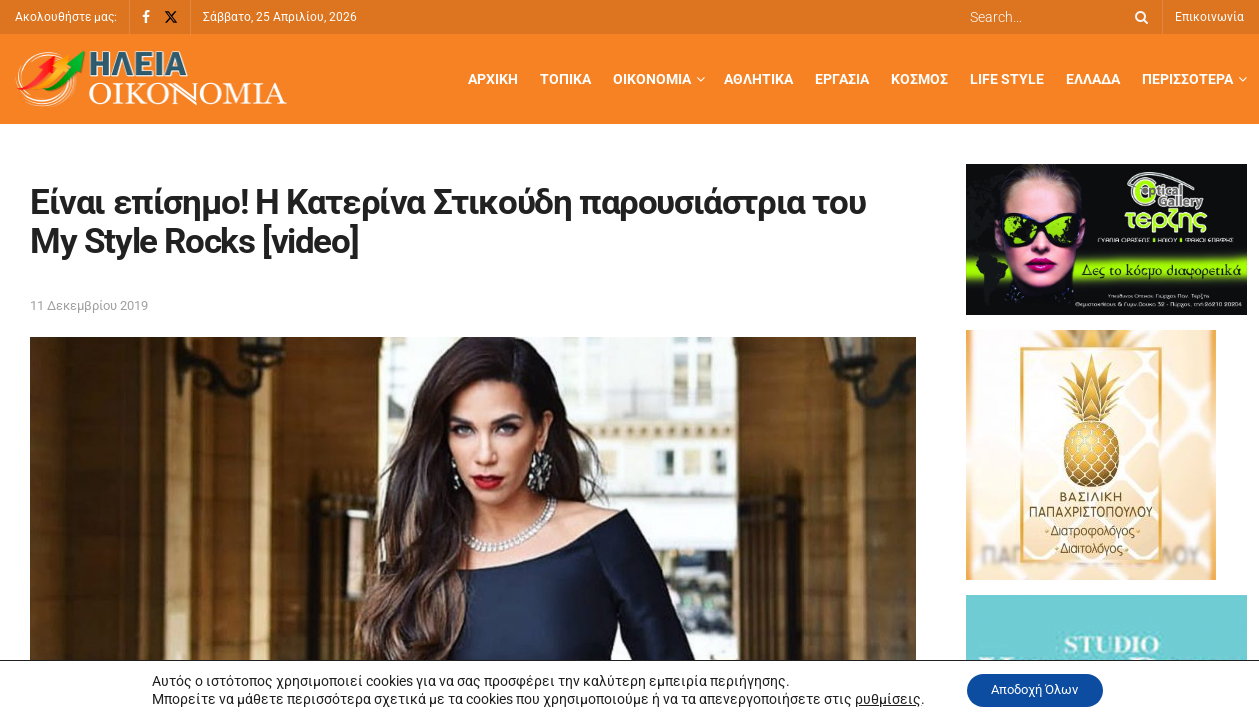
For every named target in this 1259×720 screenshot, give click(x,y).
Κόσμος (919, 79)
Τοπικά (565, 79)
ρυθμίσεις (878, 698)
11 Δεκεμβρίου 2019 (89, 305)
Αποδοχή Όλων (1034, 689)
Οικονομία (652, 79)
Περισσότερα (1187, 79)
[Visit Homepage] (151, 79)
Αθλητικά (758, 79)
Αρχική (493, 79)
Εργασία (842, 79)
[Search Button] (1138, 17)
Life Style (1007, 79)
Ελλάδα (1093, 79)
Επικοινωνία (1209, 17)
